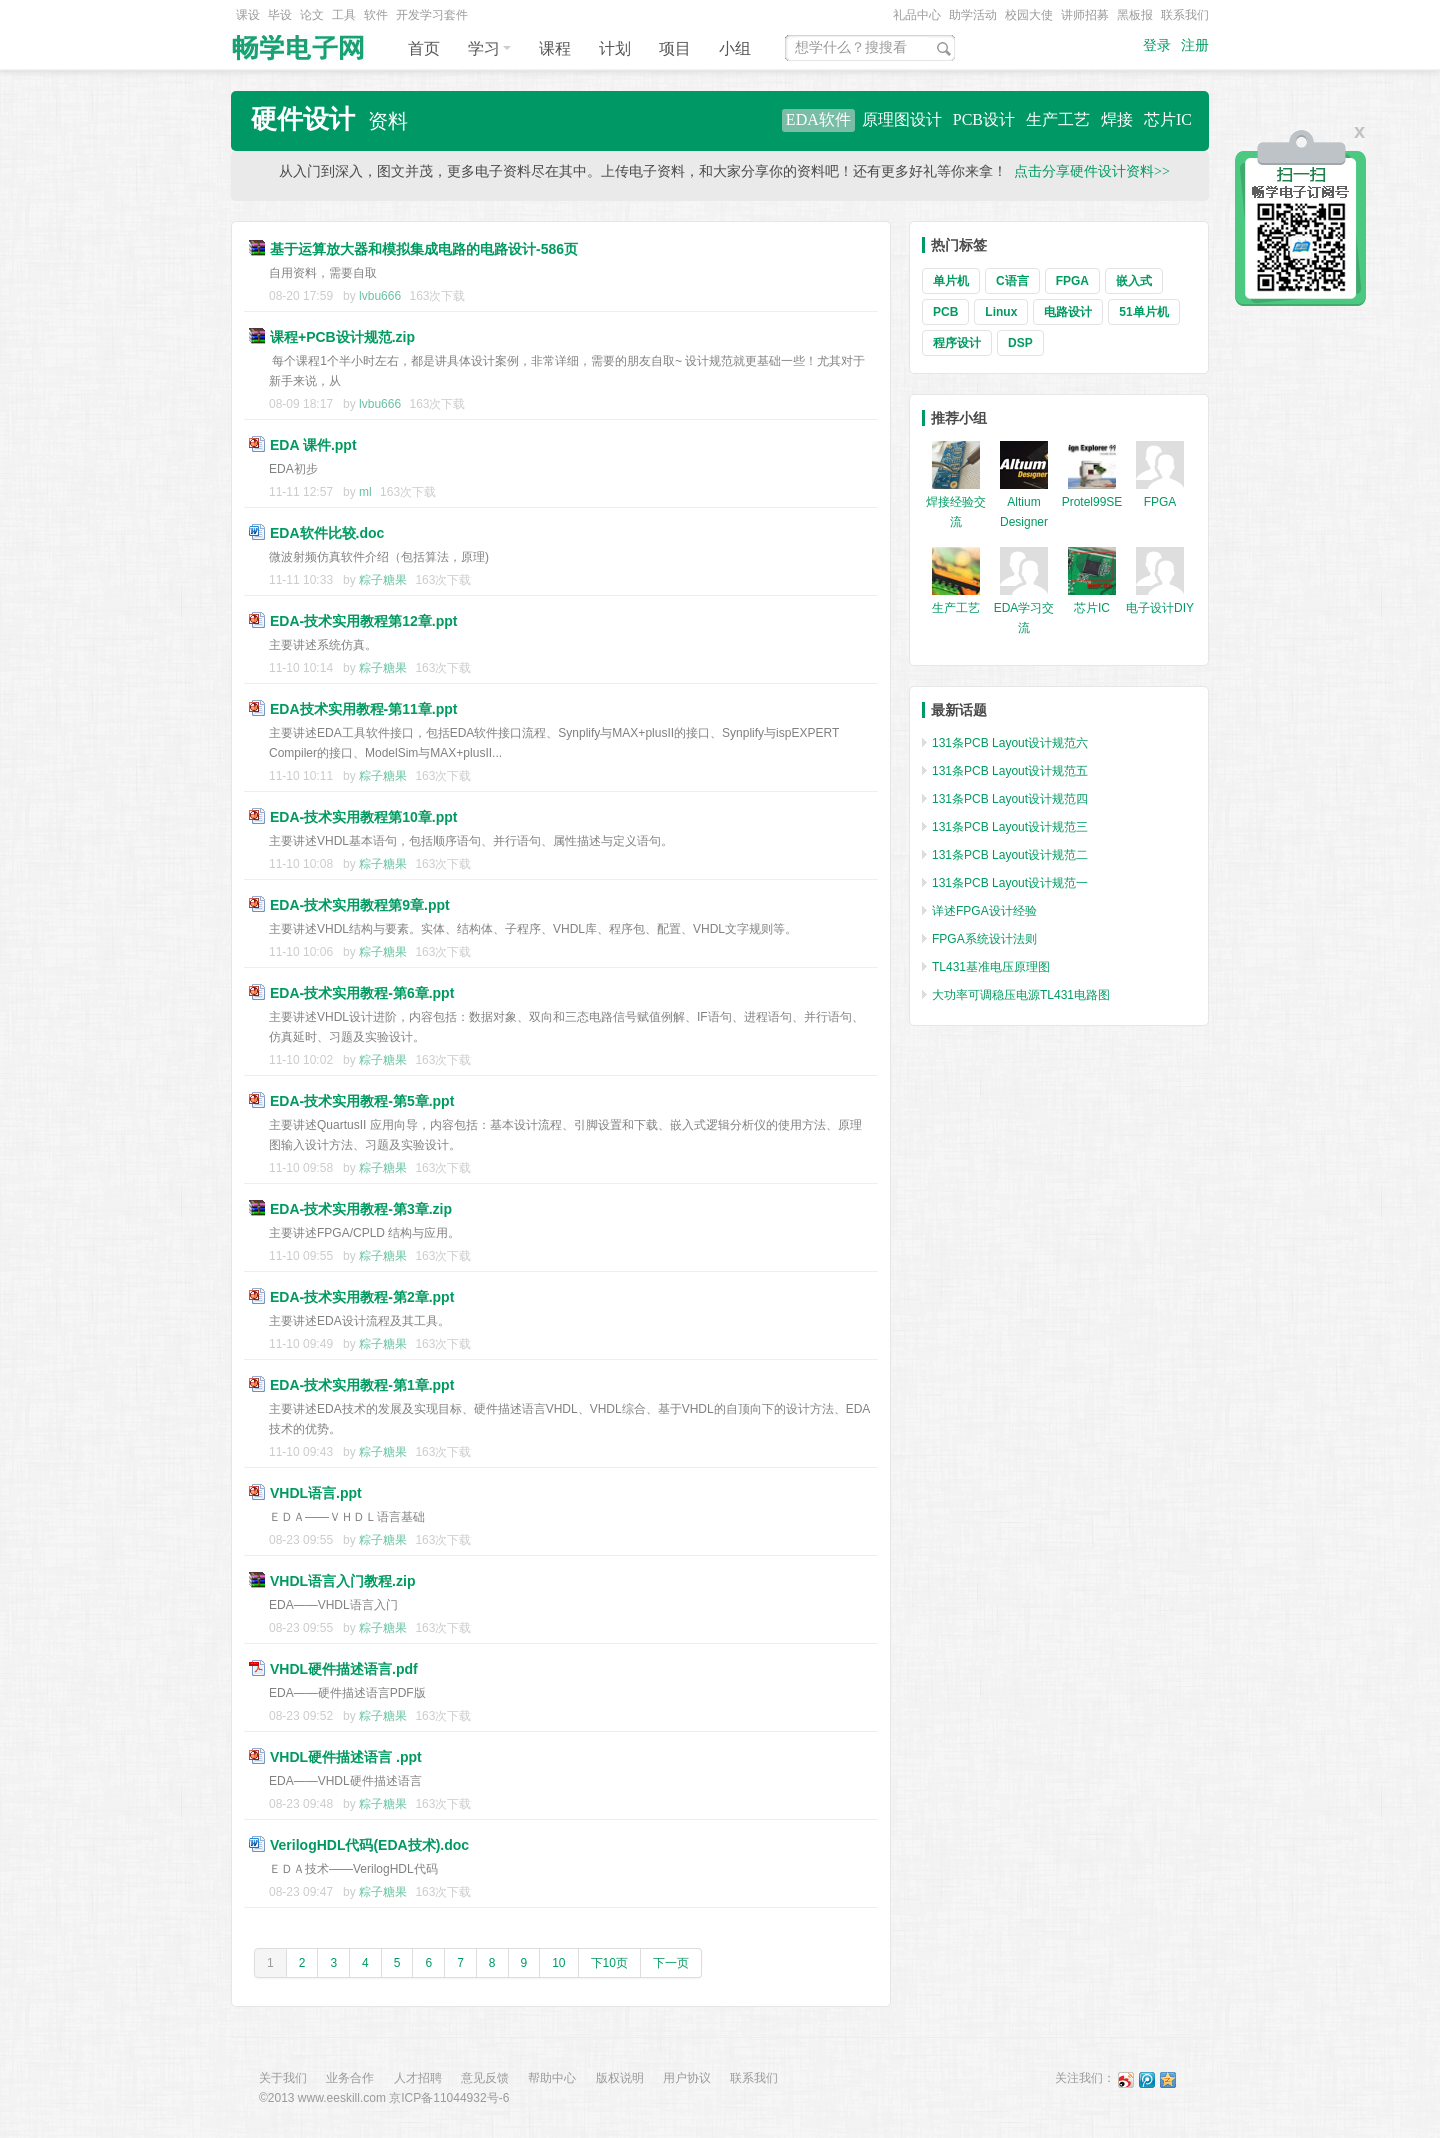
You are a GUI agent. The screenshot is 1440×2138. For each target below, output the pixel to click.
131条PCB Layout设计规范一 (1010, 883)
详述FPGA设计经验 (984, 911)
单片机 (951, 281)
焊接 (1117, 119)
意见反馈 (485, 2078)
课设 (248, 15)
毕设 (280, 15)
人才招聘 (418, 2078)
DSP (1020, 343)
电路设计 (1068, 312)
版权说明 (620, 2078)
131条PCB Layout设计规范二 (1010, 855)
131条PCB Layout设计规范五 (1010, 771)
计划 (615, 48)
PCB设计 (984, 119)
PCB (945, 312)
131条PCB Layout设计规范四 (1010, 799)
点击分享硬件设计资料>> (1092, 171)
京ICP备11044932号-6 (449, 2098)
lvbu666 (380, 296)
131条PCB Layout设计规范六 (1010, 743)
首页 (424, 48)
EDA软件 (818, 119)
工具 (344, 15)
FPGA (1072, 281)
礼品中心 (917, 15)
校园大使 (1029, 15)
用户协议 (687, 2078)
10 (558, 1963)
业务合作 (350, 2078)
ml (365, 492)
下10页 (609, 1963)
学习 (489, 48)
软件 (376, 15)
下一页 (671, 1963)
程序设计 (957, 343)
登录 (1157, 45)
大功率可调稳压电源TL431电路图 (1021, 995)
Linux (1001, 312)
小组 (735, 48)
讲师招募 (1085, 15)
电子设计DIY (1160, 608)
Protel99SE (1092, 502)
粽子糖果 (383, 580)
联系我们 (1185, 15)
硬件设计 (303, 119)
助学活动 (973, 15)
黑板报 (1135, 15)
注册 (1195, 45)
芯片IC (1168, 119)
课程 (555, 48)
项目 (675, 48)
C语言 (1012, 281)
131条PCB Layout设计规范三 (1010, 827)
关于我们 (283, 2078)
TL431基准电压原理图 (991, 967)
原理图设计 (902, 119)
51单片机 (1143, 312)
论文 (312, 15)
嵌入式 (1134, 281)
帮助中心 (552, 2078)
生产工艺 (1058, 119)
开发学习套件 (432, 15)
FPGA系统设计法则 (984, 939)
